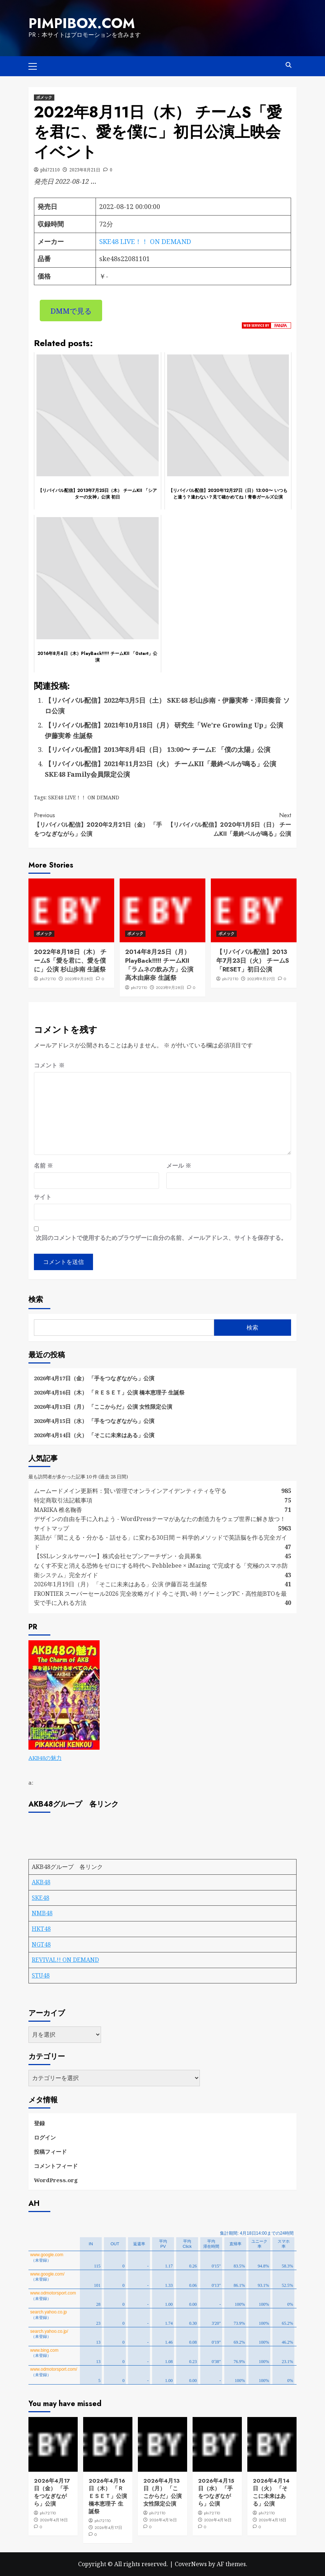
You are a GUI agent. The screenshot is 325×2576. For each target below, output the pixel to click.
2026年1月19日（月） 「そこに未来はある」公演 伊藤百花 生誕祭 (120, 1584)
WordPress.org (56, 2179)
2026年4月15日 (272, 2519)
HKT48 (41, 1928)
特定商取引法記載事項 (63, 1500)
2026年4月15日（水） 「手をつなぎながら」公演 (94, 1420)
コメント (49, 1065)
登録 (39, 2122)
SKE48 (40, 1897)
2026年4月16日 (163, 2519)
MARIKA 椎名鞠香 (58, 1509)
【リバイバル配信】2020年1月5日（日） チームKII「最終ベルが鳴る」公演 (227, 824)
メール (178, 1165)
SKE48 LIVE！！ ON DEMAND (145, 241)
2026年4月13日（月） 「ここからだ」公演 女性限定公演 (103, 1406)
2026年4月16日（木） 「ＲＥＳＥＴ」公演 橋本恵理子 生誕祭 (109, 1392)
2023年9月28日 (79, 978)
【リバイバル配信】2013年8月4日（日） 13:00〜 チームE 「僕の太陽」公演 (157, 749)
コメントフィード (56, 2165)
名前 (43, 1165)
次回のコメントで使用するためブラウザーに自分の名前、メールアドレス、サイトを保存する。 (161, 1237)
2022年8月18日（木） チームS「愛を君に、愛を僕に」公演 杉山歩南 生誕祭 (70, 960)
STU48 (41, 1975)
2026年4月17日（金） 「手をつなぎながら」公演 (94, 1377)
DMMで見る (71, 310)
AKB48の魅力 (45, 1757)
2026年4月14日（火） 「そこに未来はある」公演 (94, 1434)
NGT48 (41, 1944)
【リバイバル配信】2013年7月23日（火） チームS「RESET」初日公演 (252, 960)
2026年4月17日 (108, 2527)
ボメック (44, 97)
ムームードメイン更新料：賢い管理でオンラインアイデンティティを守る (130, 1490)
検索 (35, 1299)
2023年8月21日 (84, 169)
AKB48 (41, 1882)
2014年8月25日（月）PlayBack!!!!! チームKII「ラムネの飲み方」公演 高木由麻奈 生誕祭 (159, 964)
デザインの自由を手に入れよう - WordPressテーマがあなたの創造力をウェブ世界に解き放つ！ (162, 1518)
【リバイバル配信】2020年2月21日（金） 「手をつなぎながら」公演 (98, 824)
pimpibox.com (79, 23)
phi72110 (50, 169)
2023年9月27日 (261, 978)
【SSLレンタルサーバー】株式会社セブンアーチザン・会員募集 (118, 1556)
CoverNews (191, 2564)
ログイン (45, 2137)
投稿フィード (50, 2151)
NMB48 (42, 1913)
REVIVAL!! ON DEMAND (65, 1959)
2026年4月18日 (54, 2519)
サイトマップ (51, 1528)
